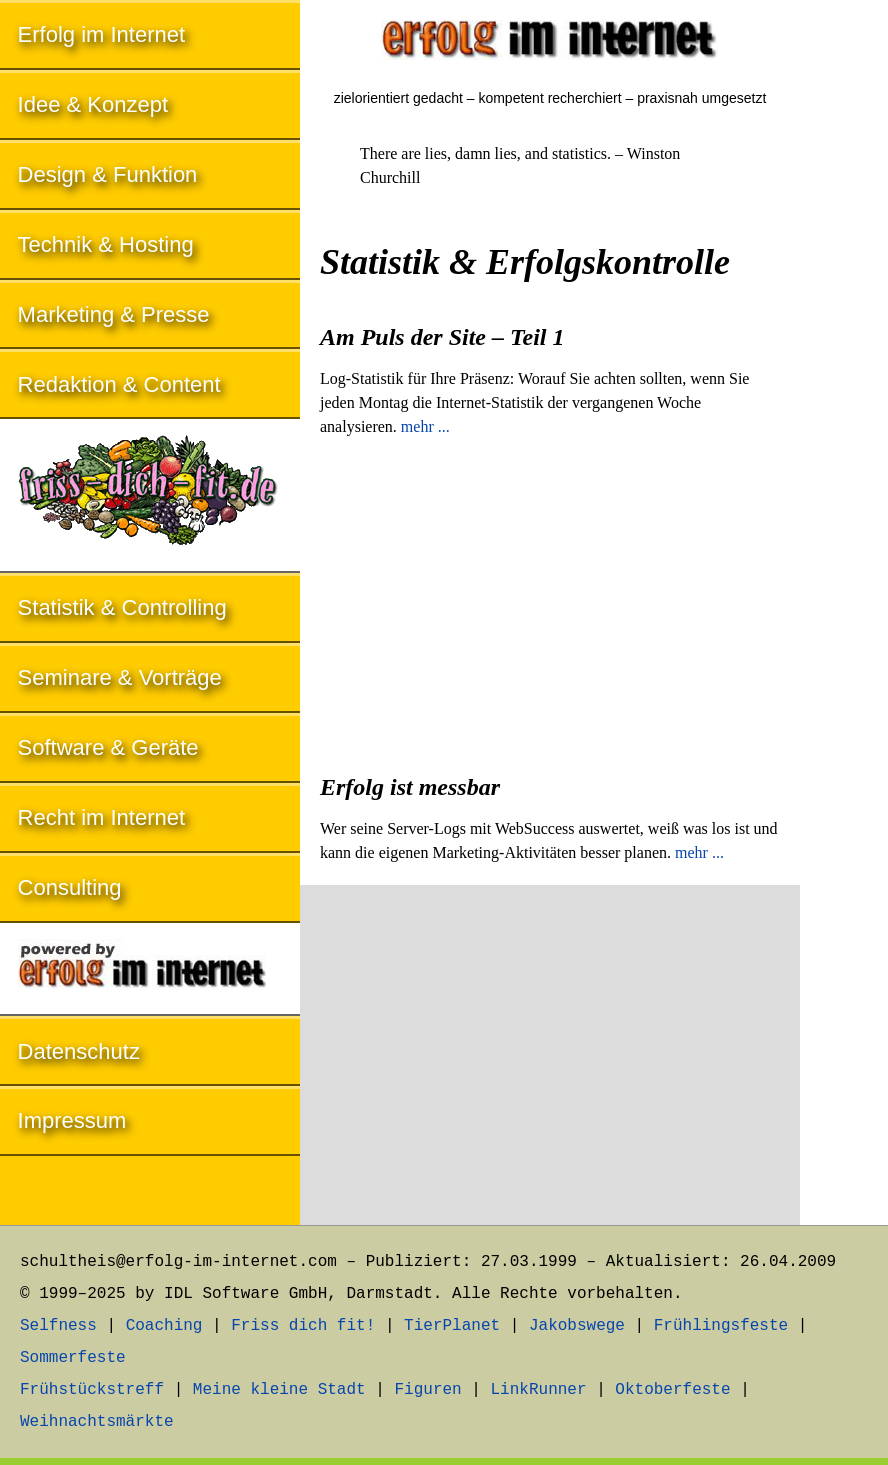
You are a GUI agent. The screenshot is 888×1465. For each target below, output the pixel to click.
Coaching (164, 1326)
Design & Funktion (108, 174)
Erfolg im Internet (102, 34)
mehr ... (425, 426)
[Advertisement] (550, 599)
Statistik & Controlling (122, 607)
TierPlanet (452, 1326)
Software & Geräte (108, 747)
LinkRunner (539, 1390)
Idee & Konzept (93, 104)
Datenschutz (79, 1051)
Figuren (427, 1390)
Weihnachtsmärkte (97, 1422)
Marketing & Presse (114, 314)
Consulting (70, 887)
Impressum (72, 1120)
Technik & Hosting (106, 244)
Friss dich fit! (303, 1326)
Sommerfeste (73, 1358)
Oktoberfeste (672, 1390)
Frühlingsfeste (721, 1326)
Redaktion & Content (119, 384)
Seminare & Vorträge (120, 677)
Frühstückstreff (92, 1390)
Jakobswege (577, 1326)
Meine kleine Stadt (279, 1390)
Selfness (58, 1326)
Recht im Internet (102, 817)
